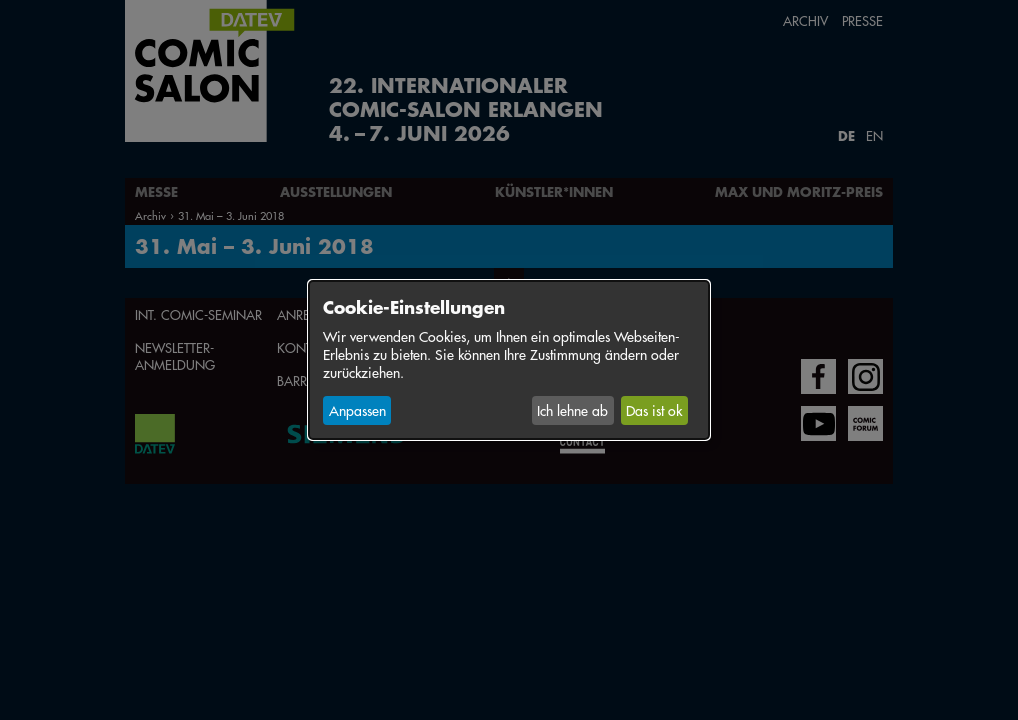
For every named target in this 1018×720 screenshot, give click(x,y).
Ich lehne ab (572, 410)
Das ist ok (654, 410)
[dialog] (509, 360)
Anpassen (357, 410)
